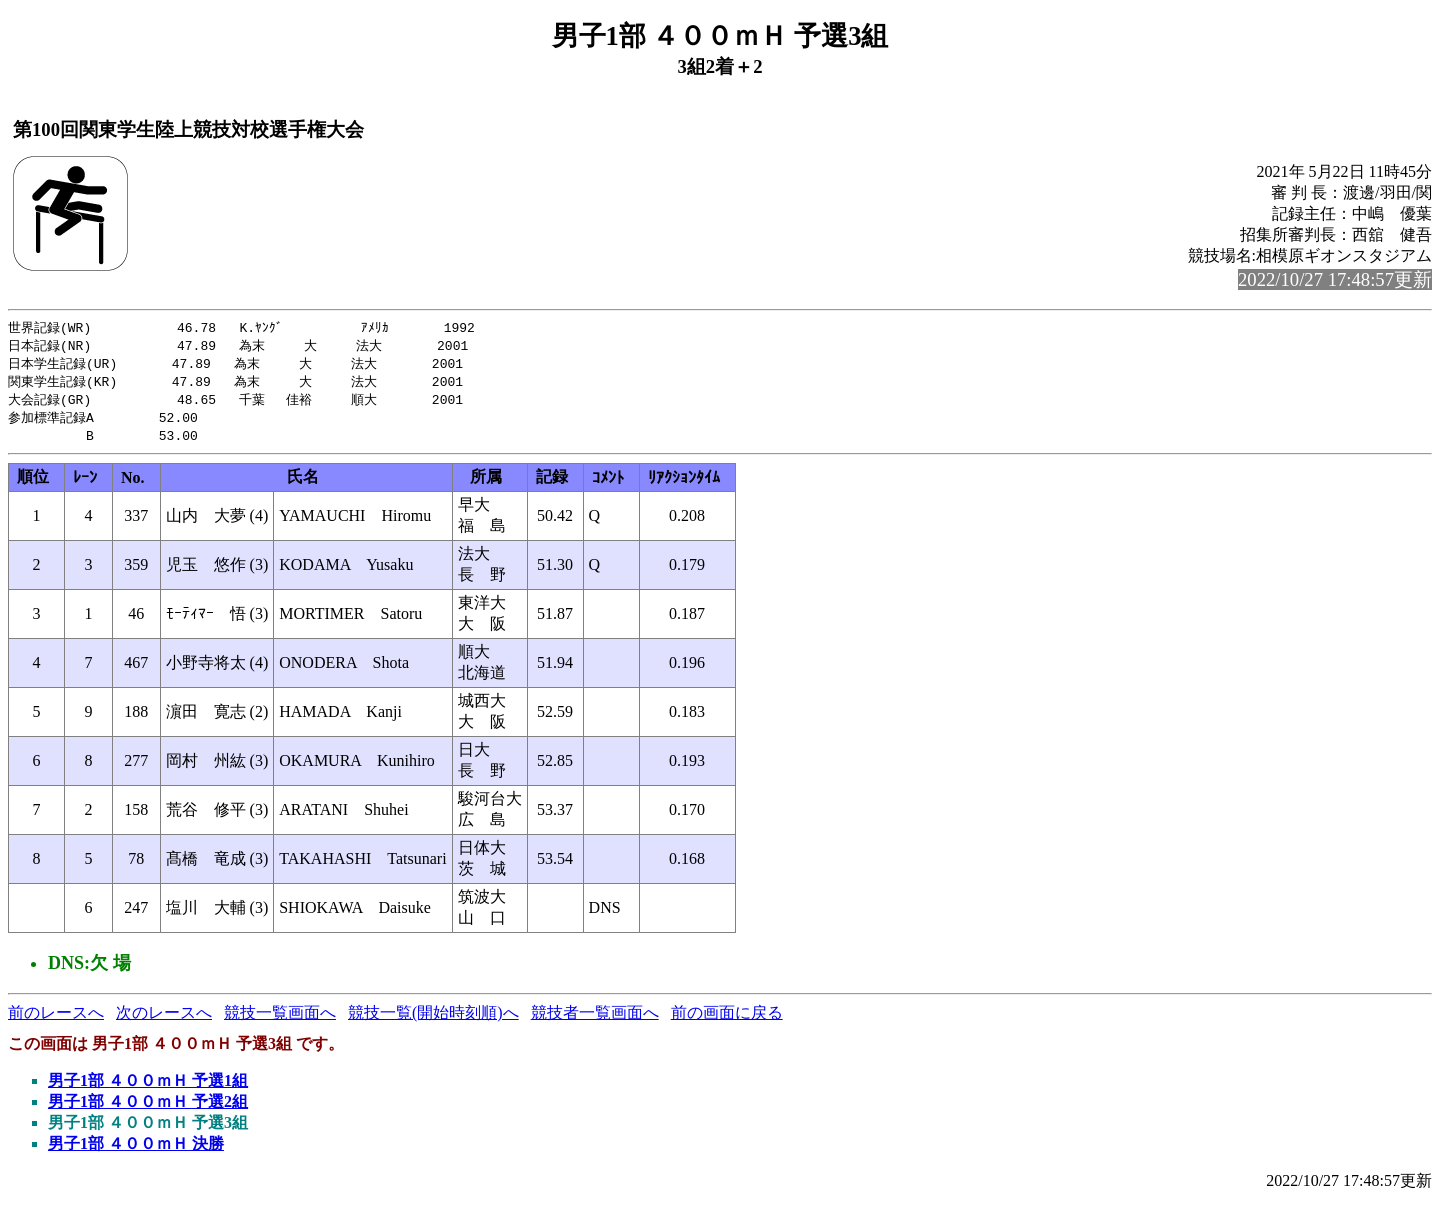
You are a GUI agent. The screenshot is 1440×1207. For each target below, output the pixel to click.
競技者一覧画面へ (595, 1019)
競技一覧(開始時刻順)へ (433, 1019)
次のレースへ (164, 1019)
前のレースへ (56, 1019)
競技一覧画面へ (280, 1019)
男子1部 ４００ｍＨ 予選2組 (148, 1108)
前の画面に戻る (727, 1019)
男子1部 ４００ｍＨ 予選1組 (148, 1087)
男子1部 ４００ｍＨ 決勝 (136, 1150)
